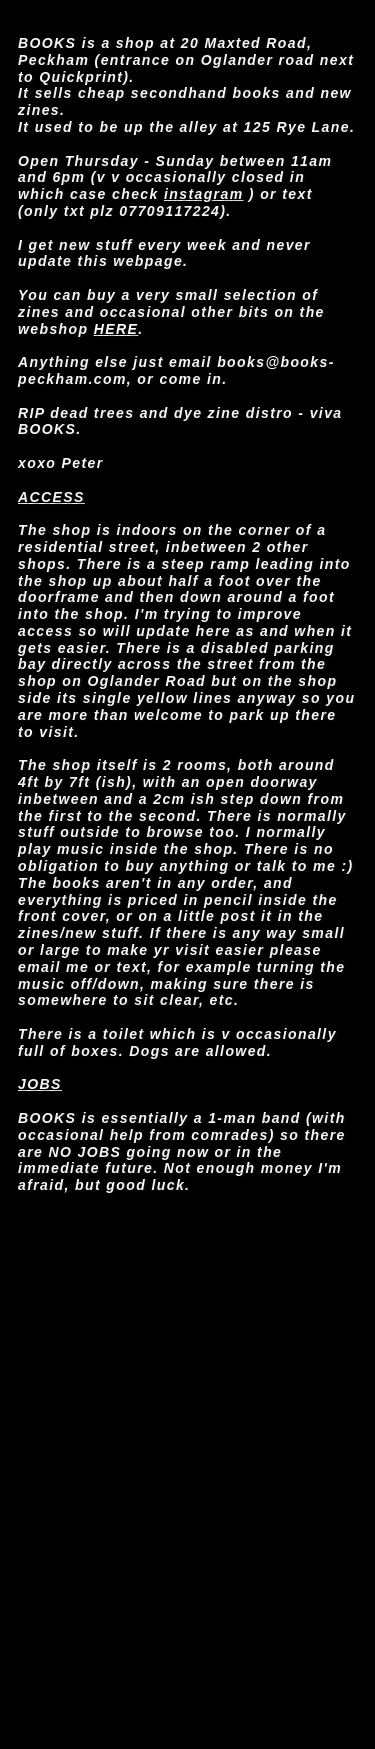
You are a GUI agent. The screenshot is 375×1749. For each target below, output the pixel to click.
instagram (204, 194)
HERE (116, 329)
